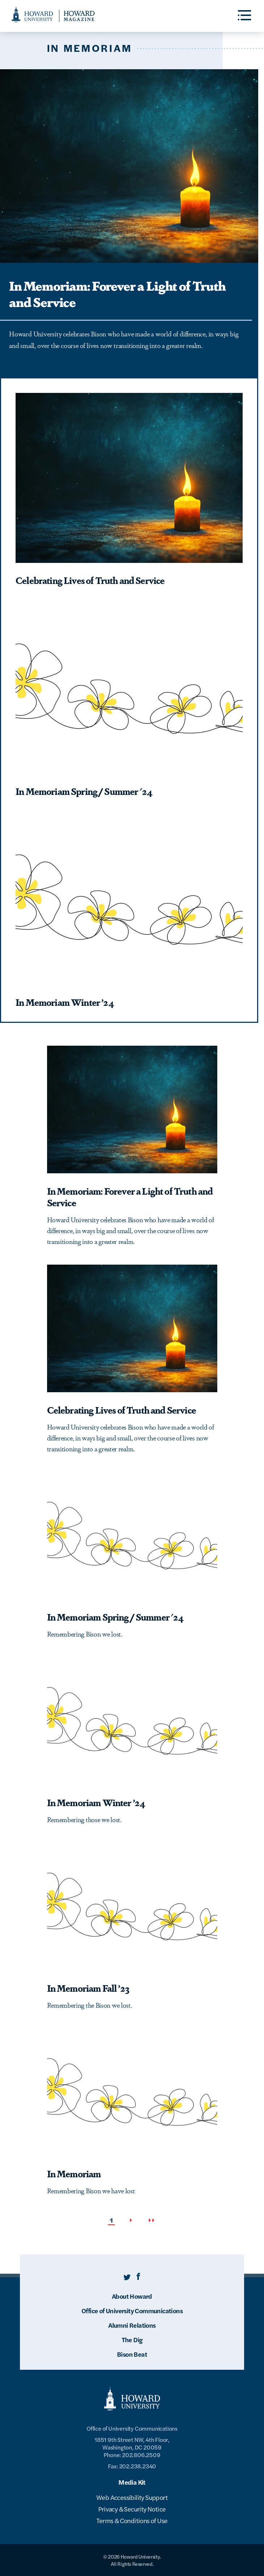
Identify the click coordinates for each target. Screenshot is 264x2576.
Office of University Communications (132, 2310)
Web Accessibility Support (132, 2497)
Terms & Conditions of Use (131, 2520)
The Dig (132, 2339)
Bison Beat (132, 2354)
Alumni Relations (131, 2325)
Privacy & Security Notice (131, 2508)
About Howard (132, 2296)
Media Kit (132, 2481)
